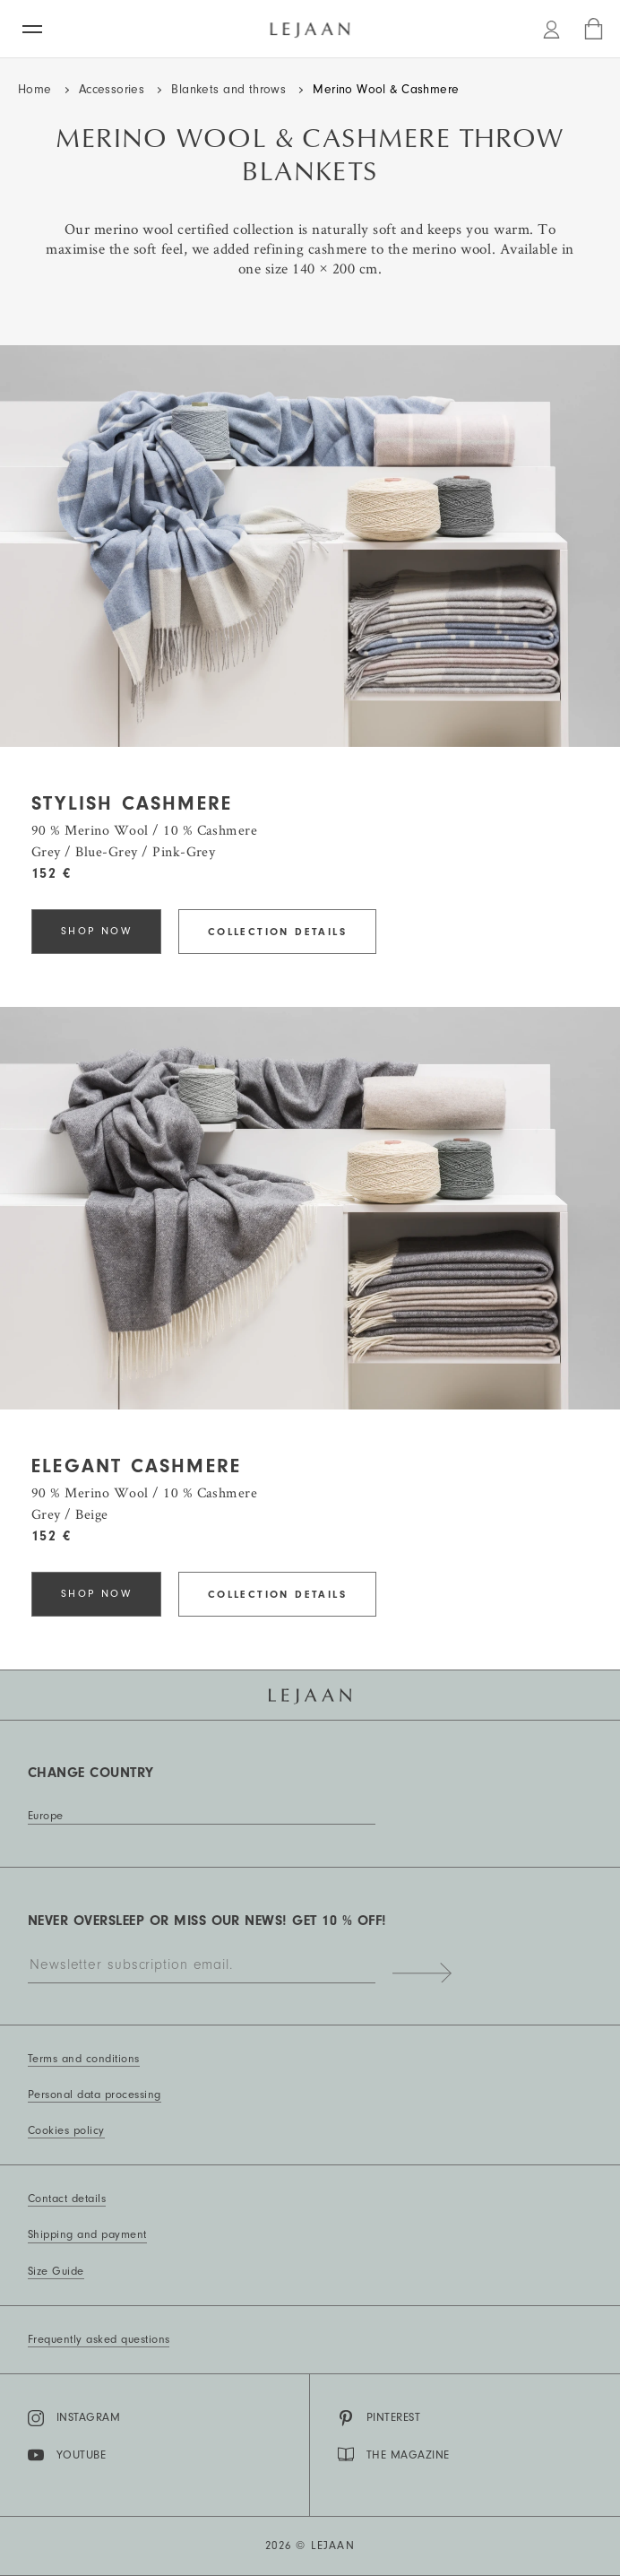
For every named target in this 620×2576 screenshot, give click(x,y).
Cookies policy (66, 2130)
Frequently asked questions (98, 2339)
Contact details (67, 2198)
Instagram (74, 2418)
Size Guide (56, 2271)
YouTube (67, 2455)
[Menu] (32, 29)
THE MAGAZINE (394, 2454)
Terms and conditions (84, 2058)
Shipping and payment (87, 2234)
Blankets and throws (228, 89)
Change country (91, 1773)
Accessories (112, 89)
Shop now (96, 931)
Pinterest (379, 2418)
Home (35, 89)
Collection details (277, 931)
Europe (46, 1815)
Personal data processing (94, 2094)
